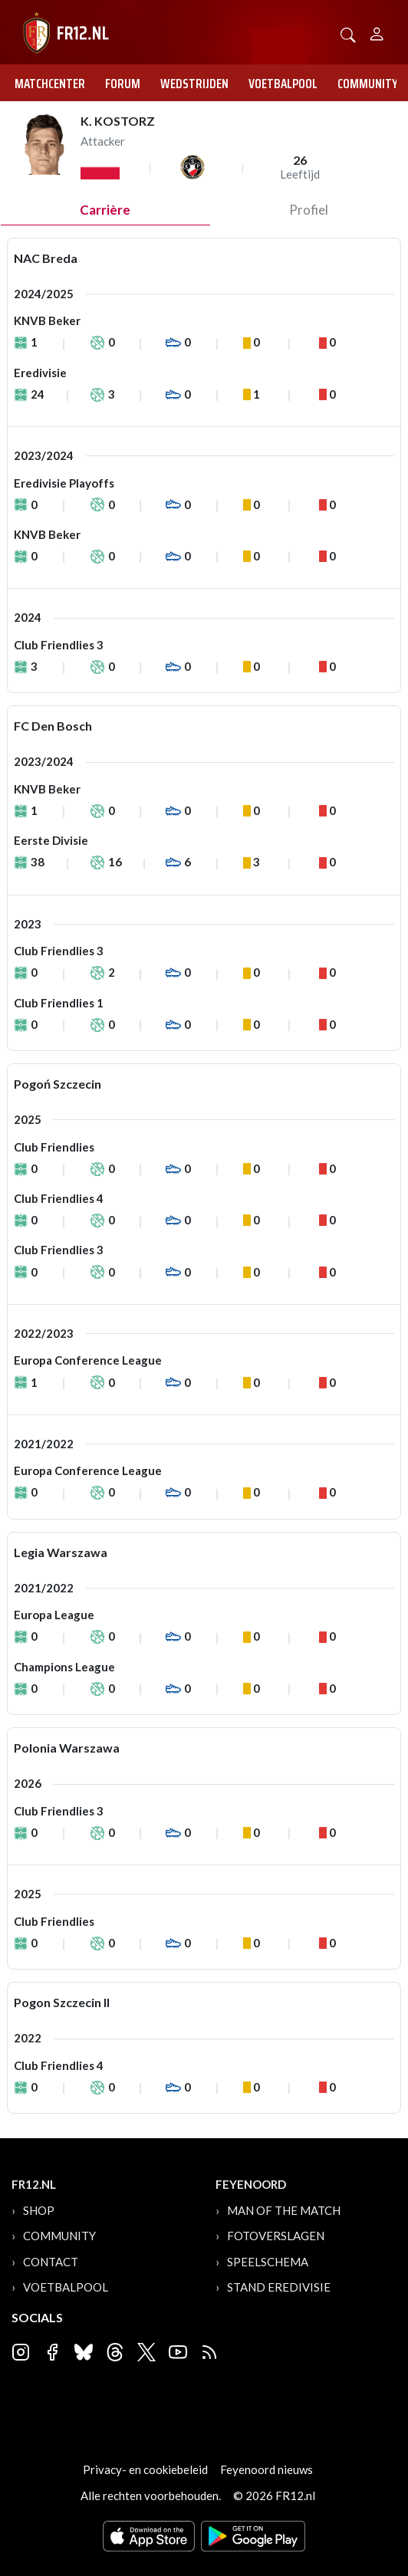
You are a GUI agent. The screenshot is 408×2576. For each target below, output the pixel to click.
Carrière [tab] (105, 210)
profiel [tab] (308, 210)
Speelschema (267, 2262)
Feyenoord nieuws (266, 2469)
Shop (38, 2210)
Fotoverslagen (275, 2235)
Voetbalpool (283, 84)
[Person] (377, 32)
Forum (122, 84)
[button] (348, 33)
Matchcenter (50, 84)
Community (367, 84)
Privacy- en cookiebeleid (145, 2469)
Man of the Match (284, 2210)
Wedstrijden (194, 84)
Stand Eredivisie (279, 2287)
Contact (50, 2262)
